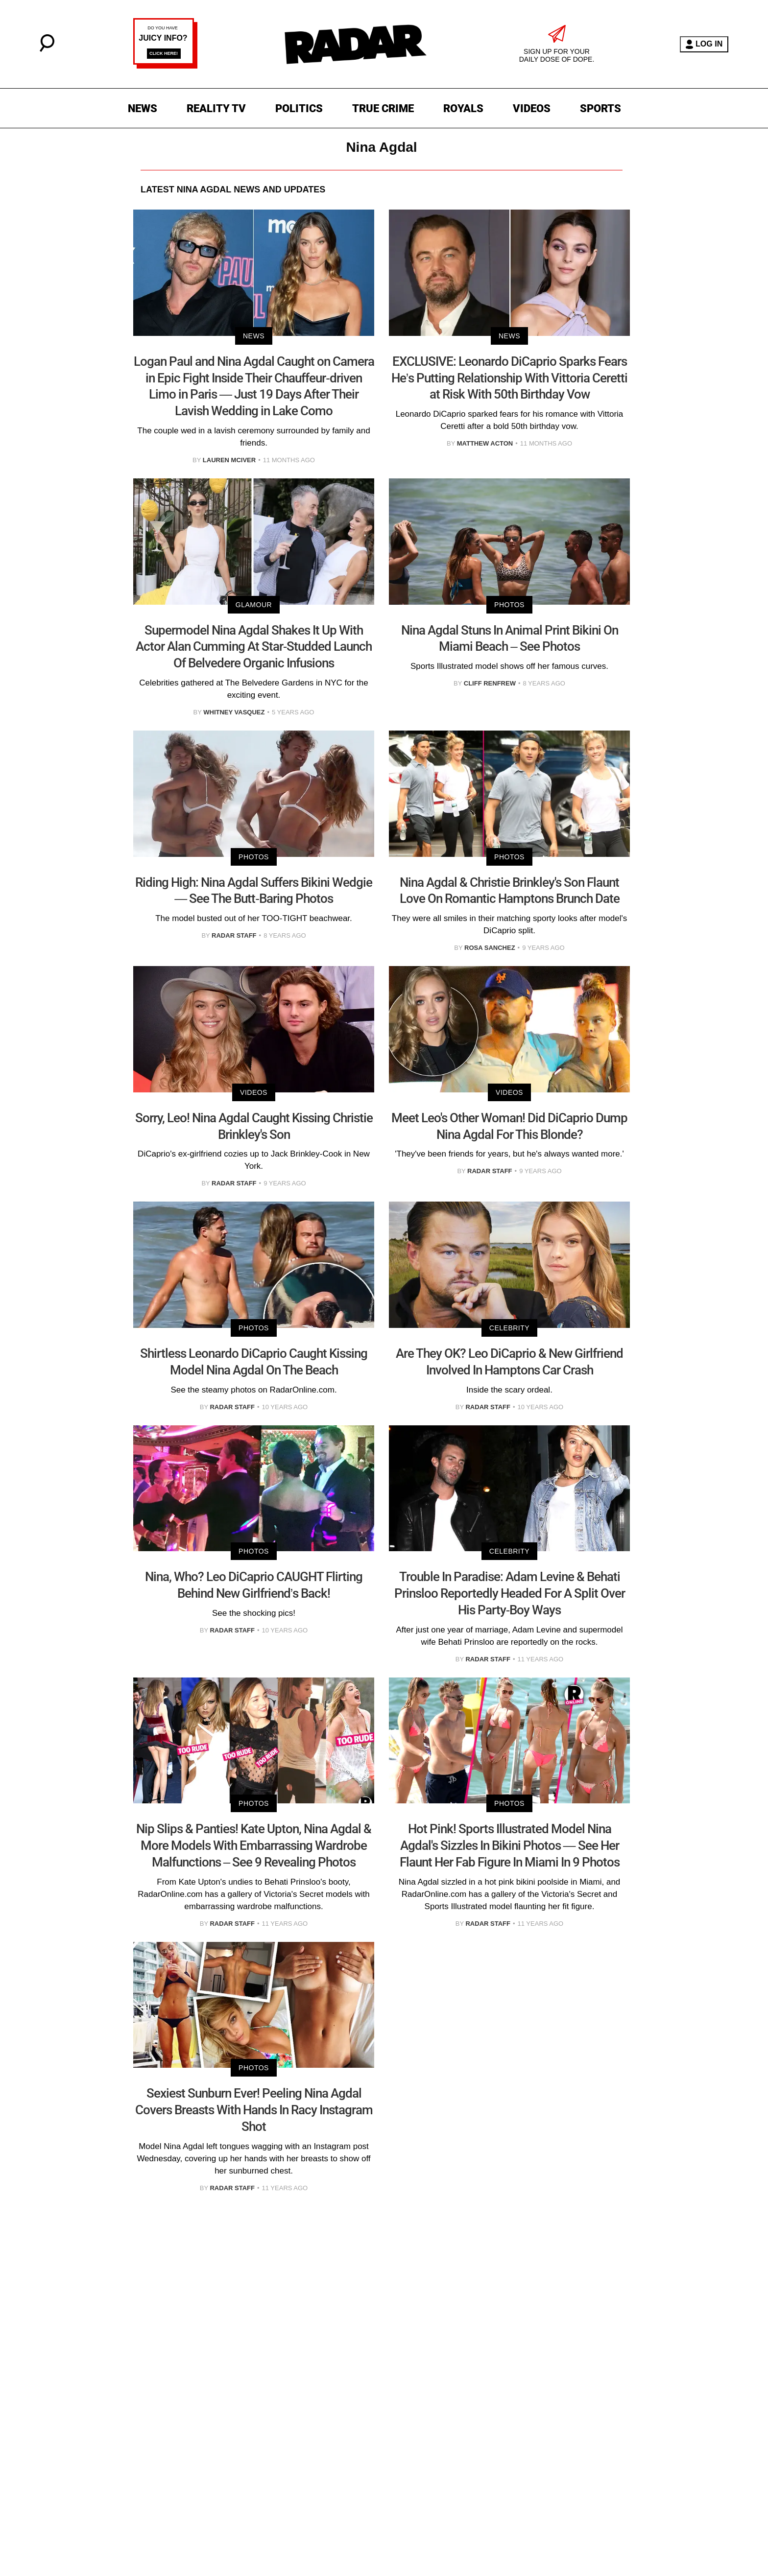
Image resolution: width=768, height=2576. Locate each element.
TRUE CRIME (383, 108)
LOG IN (704, 44)
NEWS (142, 108)
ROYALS (463, 108)
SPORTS (600, 108)
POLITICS (299, 108)
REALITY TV (216, 108)
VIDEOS (532, 108)
